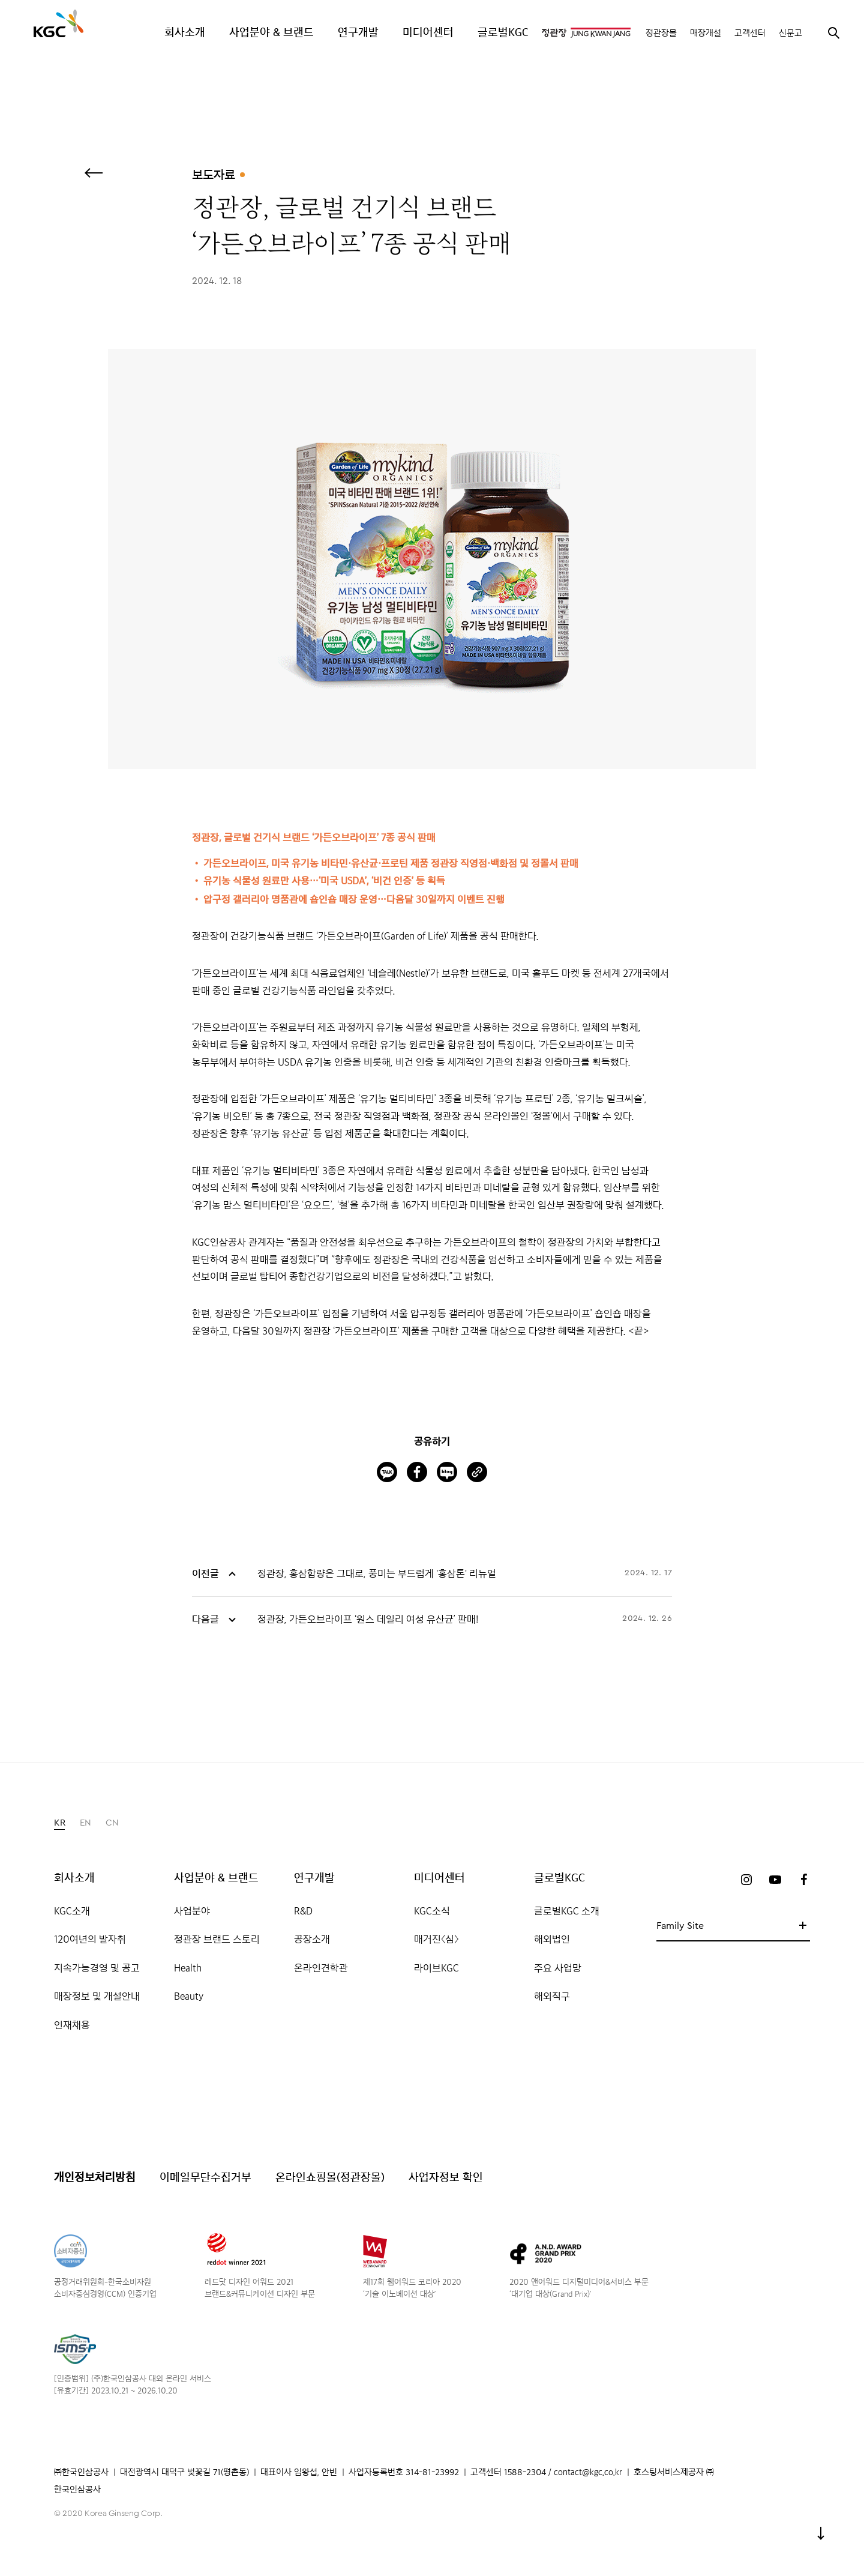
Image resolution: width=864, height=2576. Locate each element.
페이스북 (804, 1879)
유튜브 (775, 1879)
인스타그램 (746, 1879)
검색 (833, 32)
